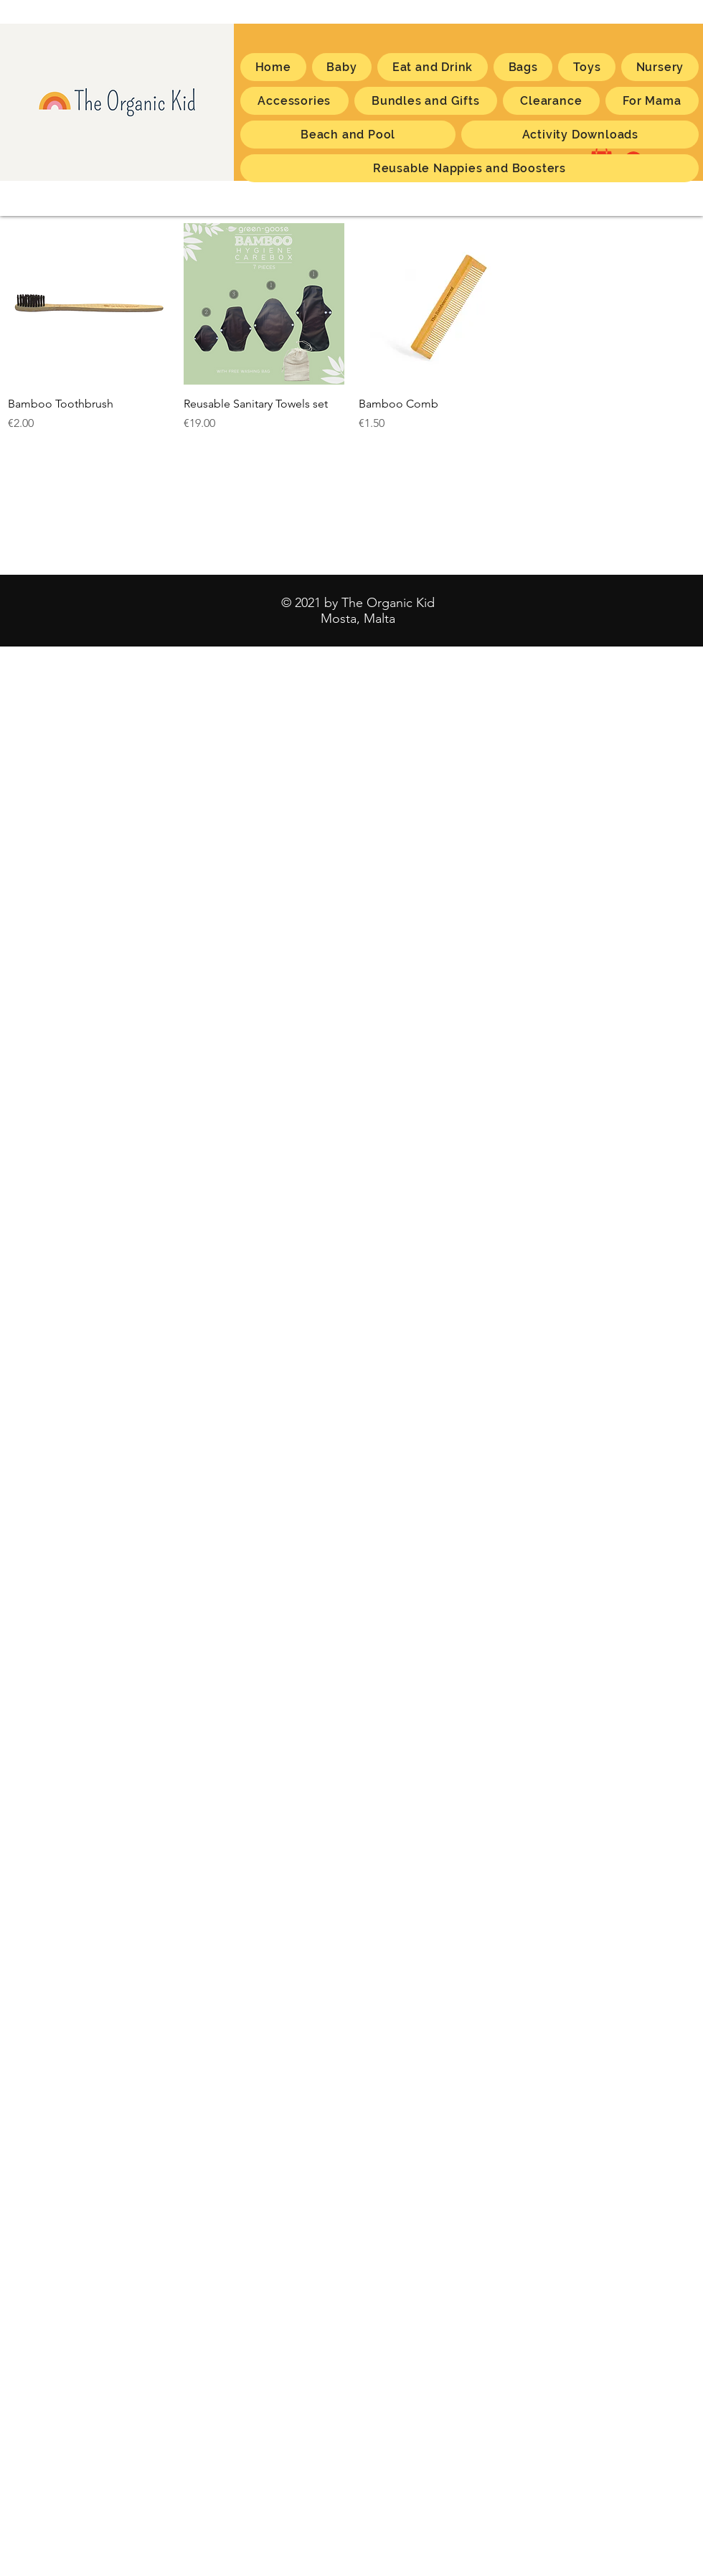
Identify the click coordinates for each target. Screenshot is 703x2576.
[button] (652, 101)
